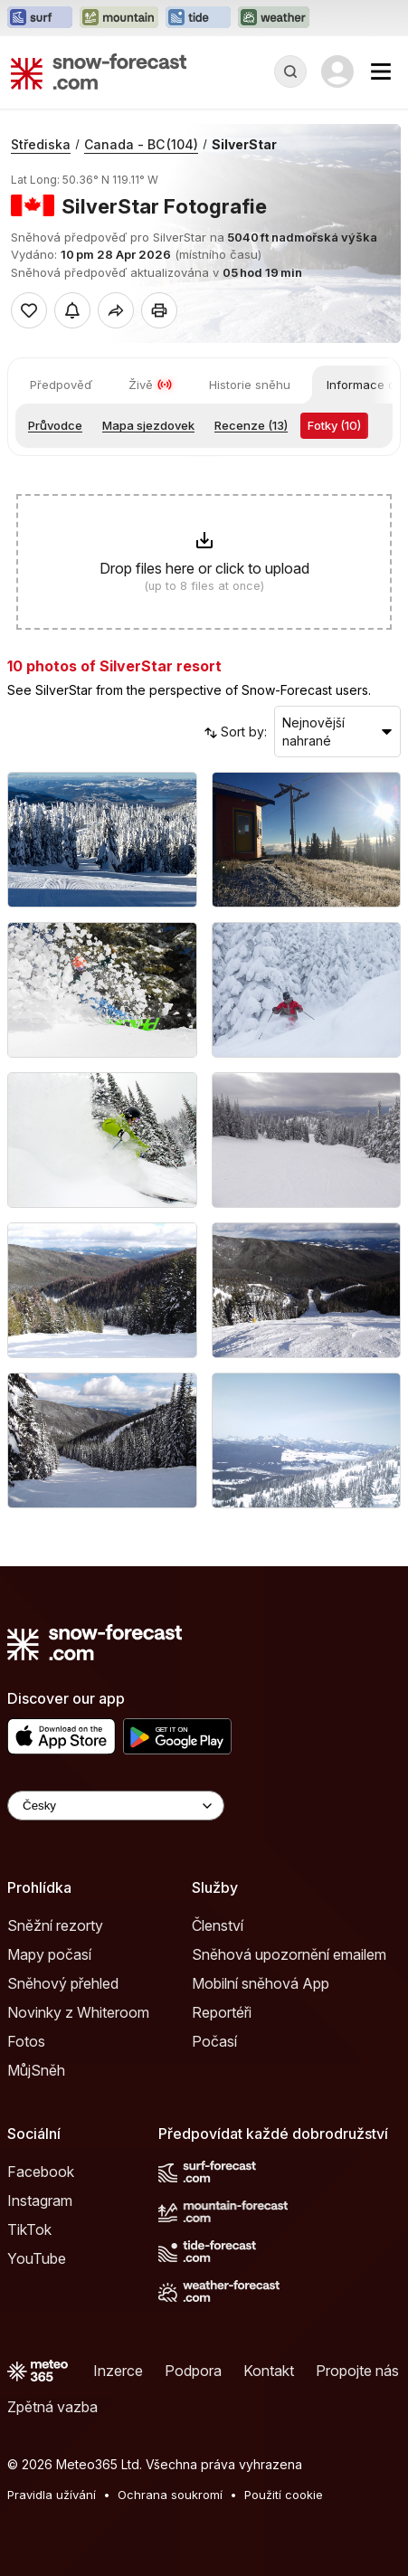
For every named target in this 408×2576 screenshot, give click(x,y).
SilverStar (244, 144)
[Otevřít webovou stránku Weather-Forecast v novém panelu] (273, 18)
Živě (150, 384)
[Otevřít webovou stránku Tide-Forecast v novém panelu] (198, 18)
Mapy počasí (49, 1954)
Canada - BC (141, 144)
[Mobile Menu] (381, 71)
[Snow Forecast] (98, 71)
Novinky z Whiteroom (78, 2012)
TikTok (29, 2229)
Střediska (41, 144)
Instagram (39, 2200)
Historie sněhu (249, 384)
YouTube (36, 2258)
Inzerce (118, 2371)
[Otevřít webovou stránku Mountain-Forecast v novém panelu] (119, 18)
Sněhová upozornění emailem (289, 1954)
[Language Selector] (115, 1805)
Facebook (40, 2172)
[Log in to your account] (337, 71)
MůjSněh (36, 2070)
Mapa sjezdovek (148, 425)
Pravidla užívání (51, 2494)
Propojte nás (357, 2371)
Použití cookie (283, 2494)
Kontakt (268, 2371)
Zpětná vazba (52, 2407)
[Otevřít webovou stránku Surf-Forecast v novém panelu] (39, 18)
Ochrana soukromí (170, 2494)
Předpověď (61, 384)
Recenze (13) (251, 425)
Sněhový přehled (63, 1983)
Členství (217, 1925)
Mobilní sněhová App (260, 1983)
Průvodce (55, 425)
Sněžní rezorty (55, 1925)
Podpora (193, 2371)
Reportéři (221, 2012)
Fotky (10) (334, 425)
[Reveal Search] (290, 71)
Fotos (26, 2041)
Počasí (214, 2041)
